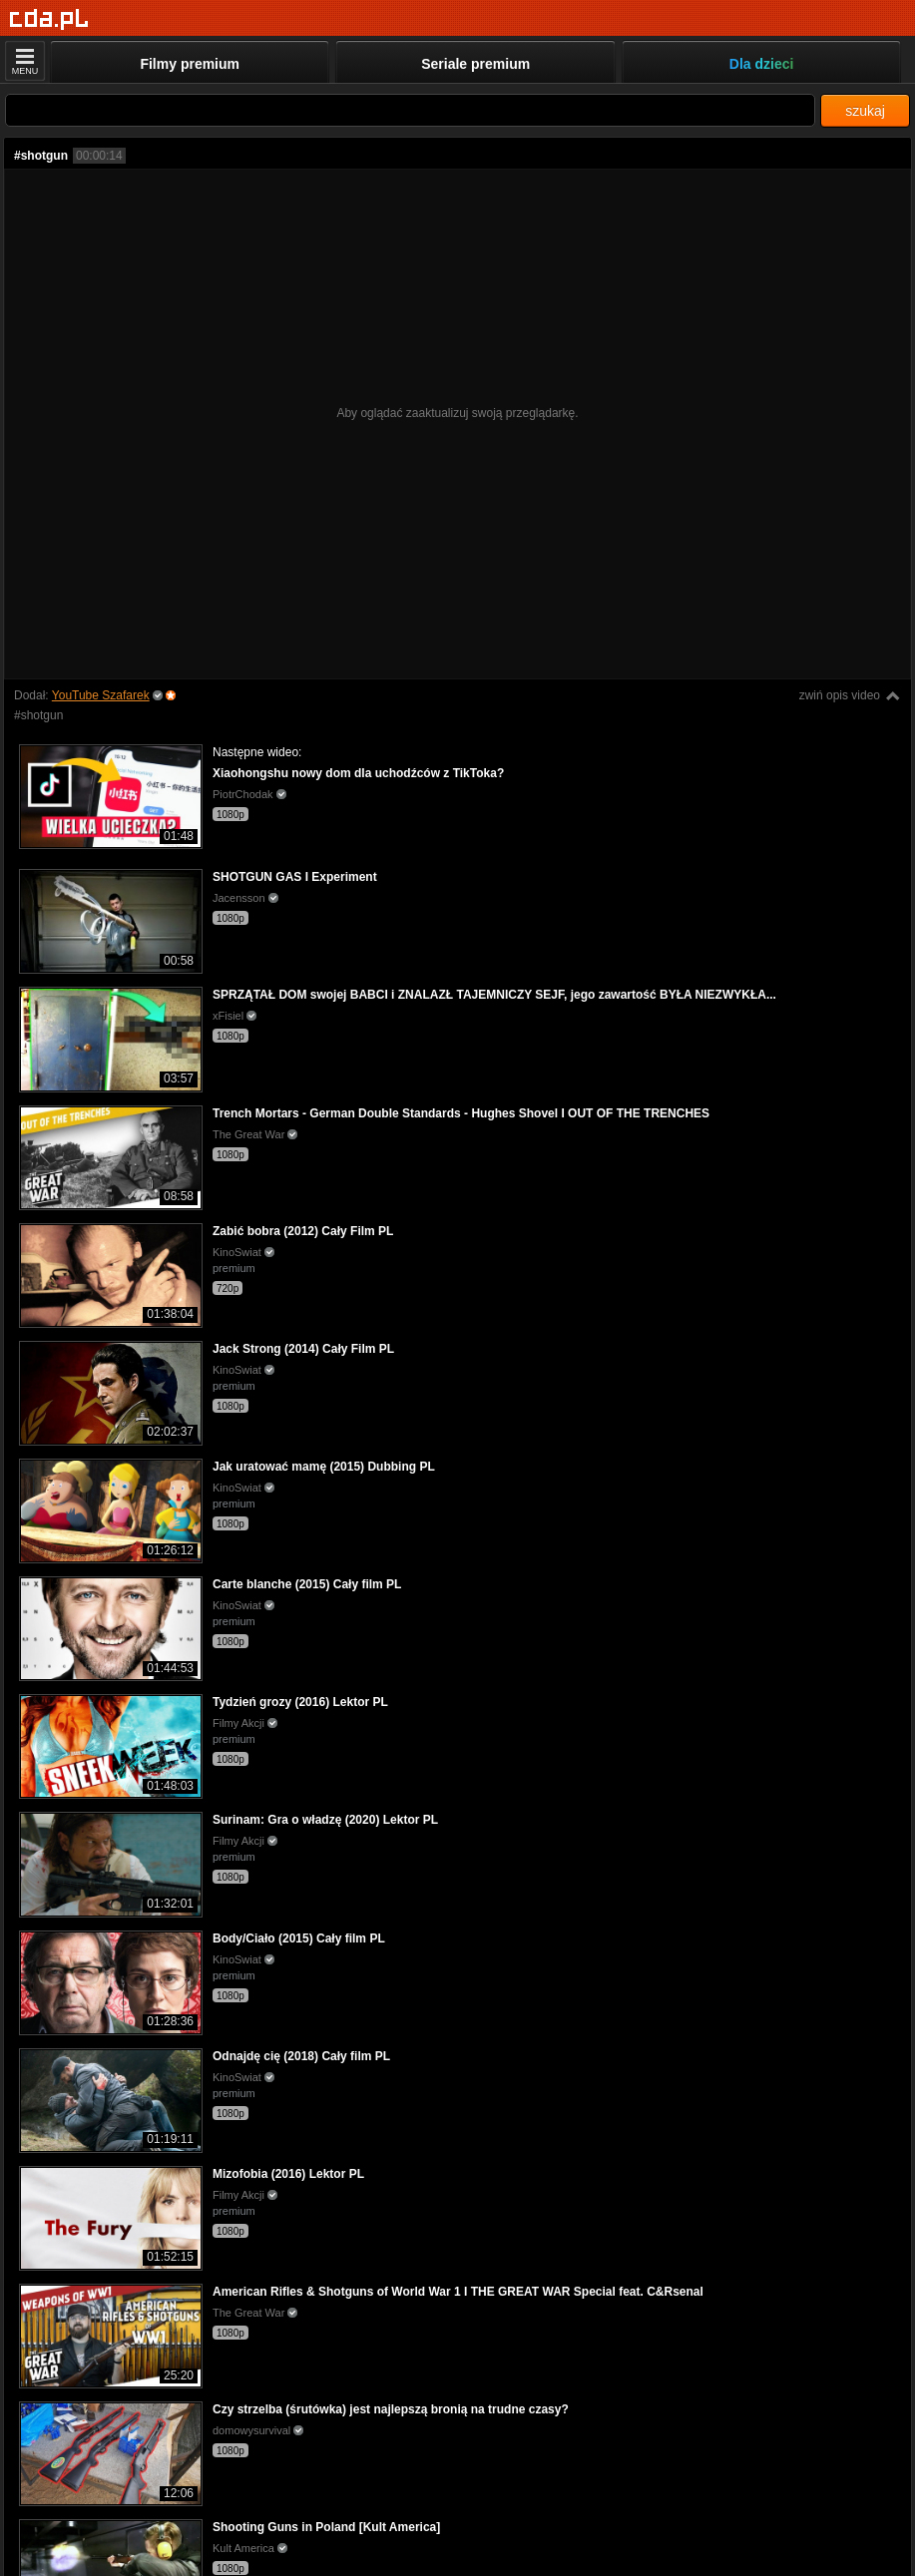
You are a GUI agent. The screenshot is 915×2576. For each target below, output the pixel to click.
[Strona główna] (49, 19)
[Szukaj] (410, 110)
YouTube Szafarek (101, 695)
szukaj (865, 111)
